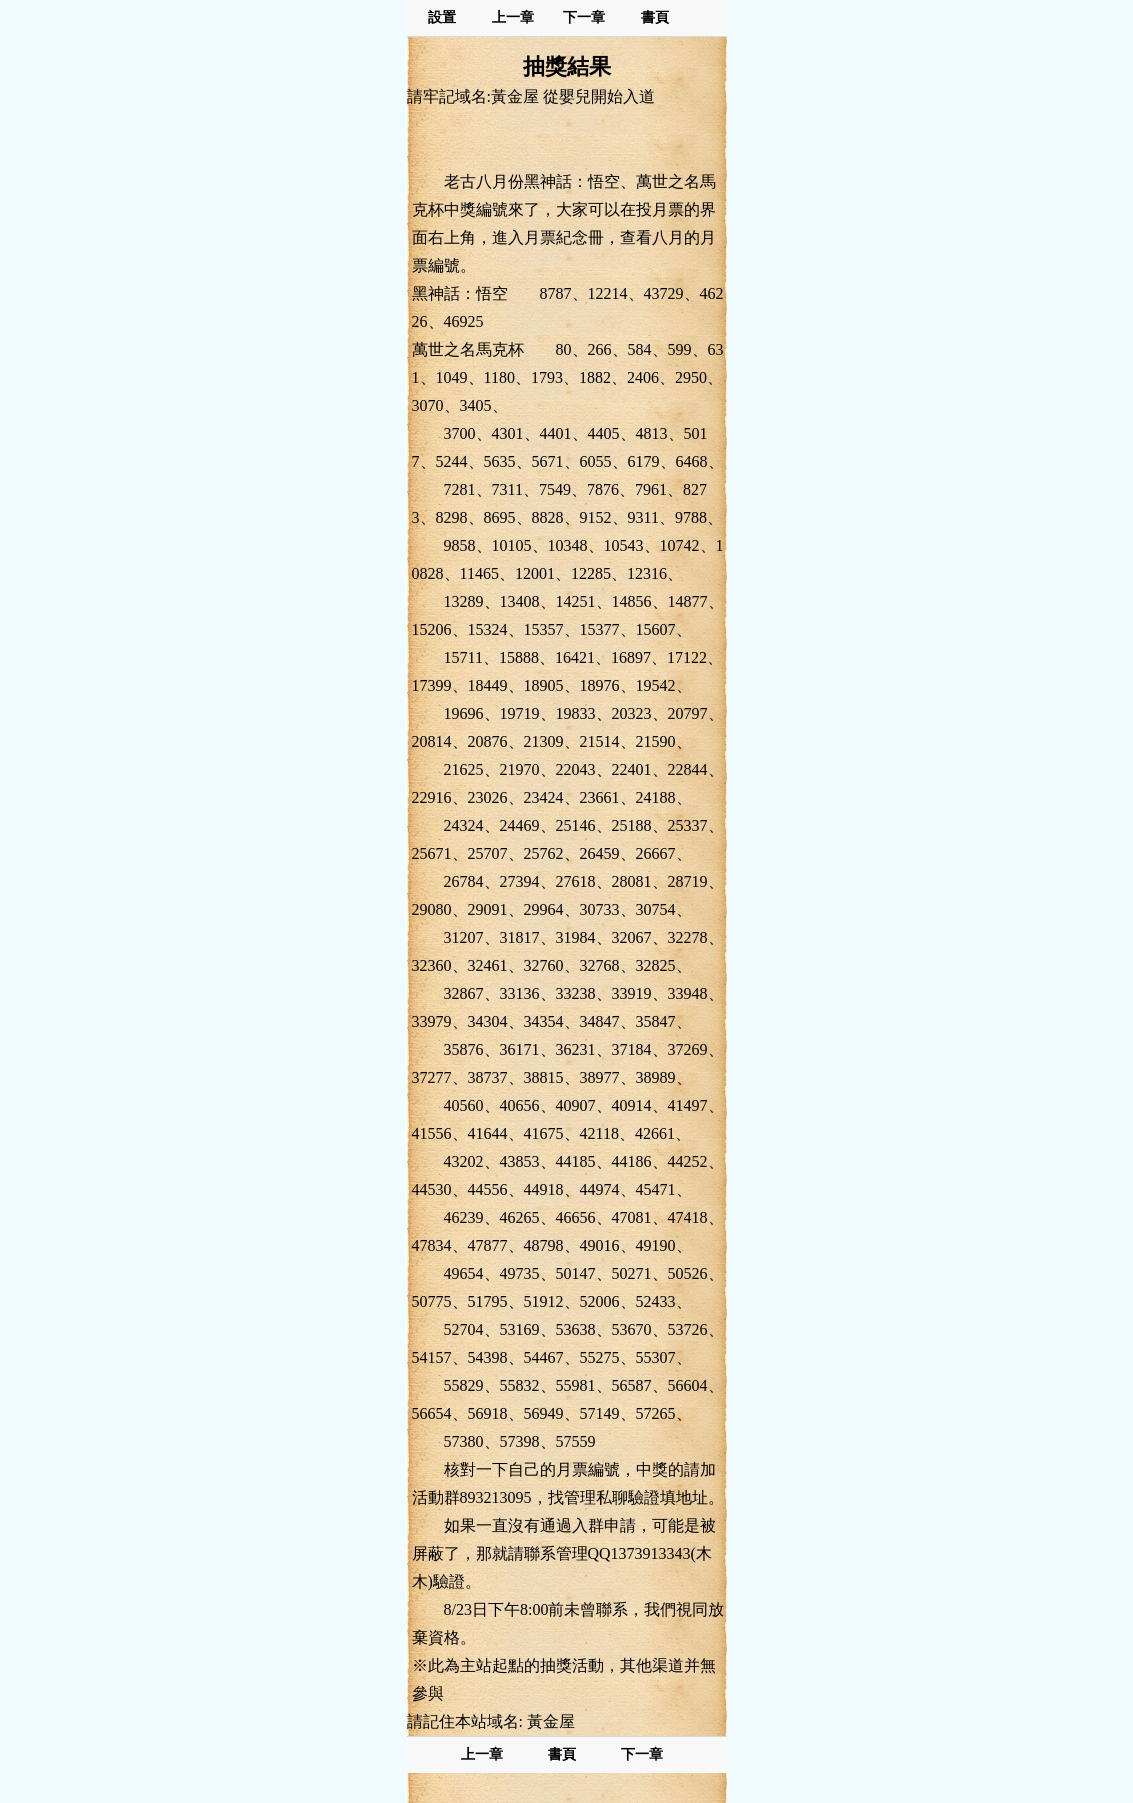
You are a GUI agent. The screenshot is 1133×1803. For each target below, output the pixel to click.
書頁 (655, 17)
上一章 (513, 17)
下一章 (584, 17)
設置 (442, 17)
